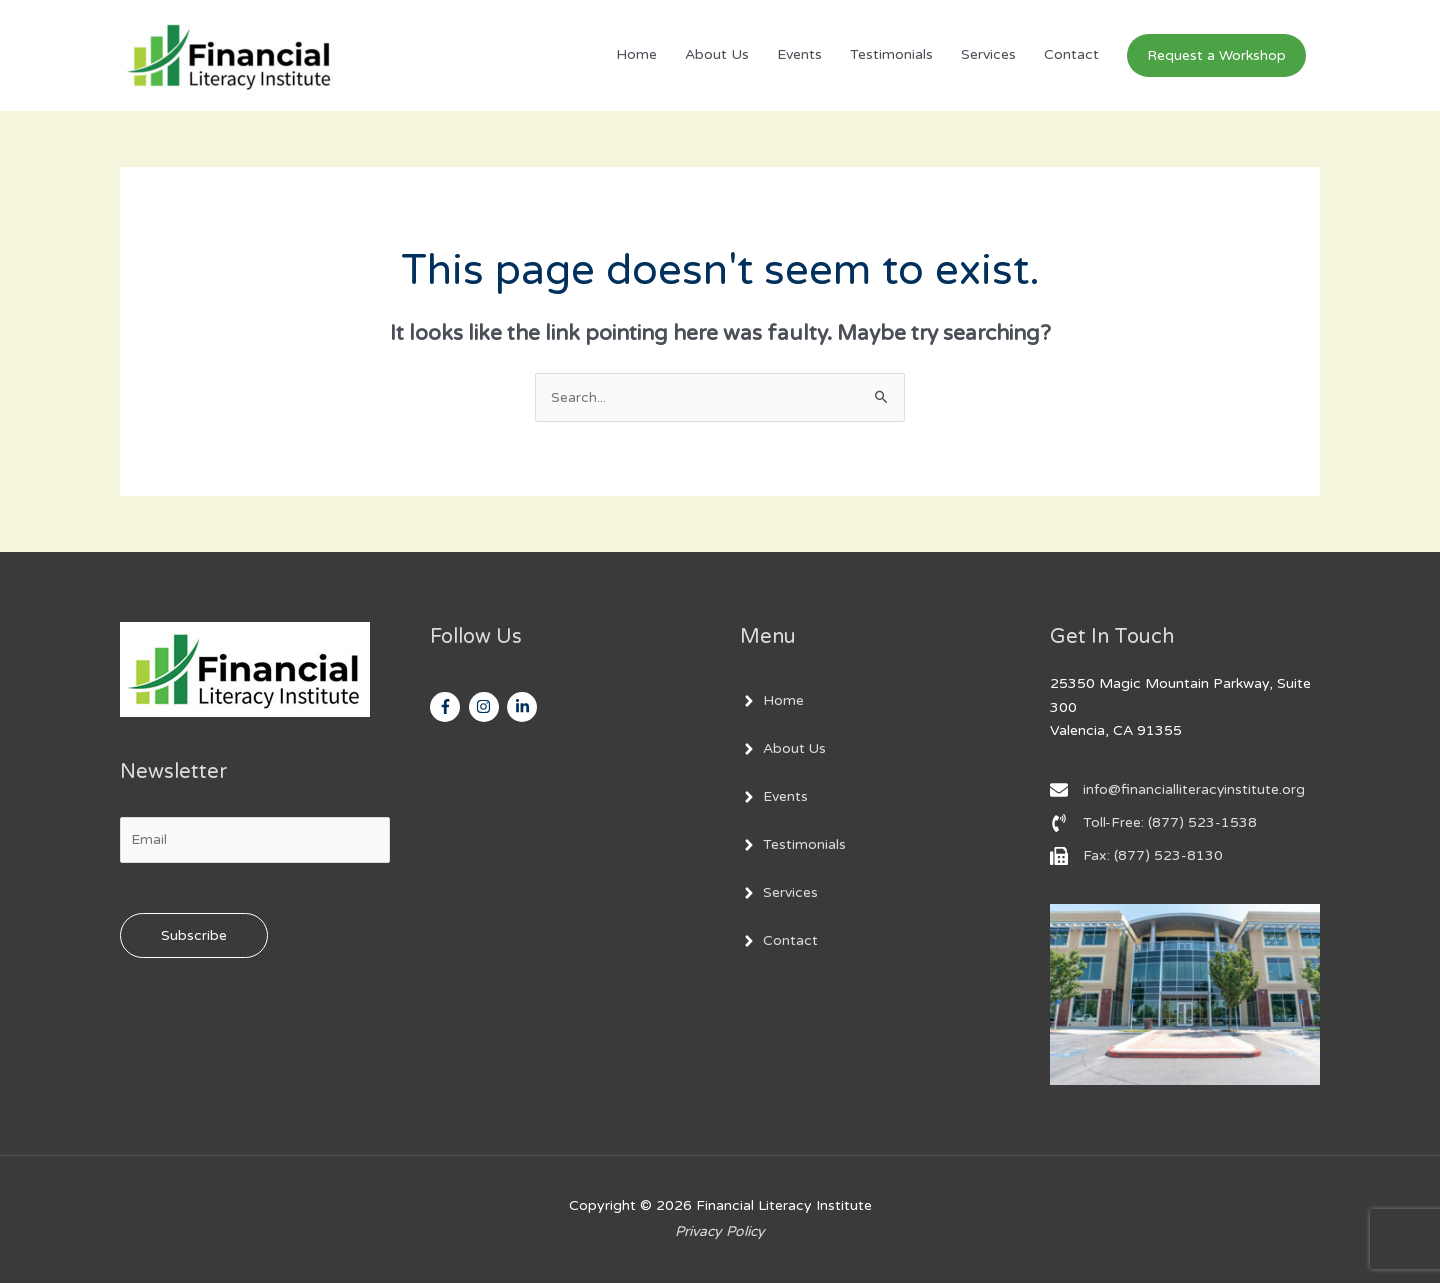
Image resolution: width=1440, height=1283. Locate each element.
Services (988, 55)
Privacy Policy (720, 1231)
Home (636, 55)
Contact (1071, 55)
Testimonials (891, 55)
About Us (717, 55)
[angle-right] (772, 701)
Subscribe (194, 935)
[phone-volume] (1153, 823)
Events (799, 55)
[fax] (1136, 856)
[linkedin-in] (524, 707)
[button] (1216, 55)
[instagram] (486, 707)
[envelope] (1178, 790)
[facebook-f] (447, 707)
